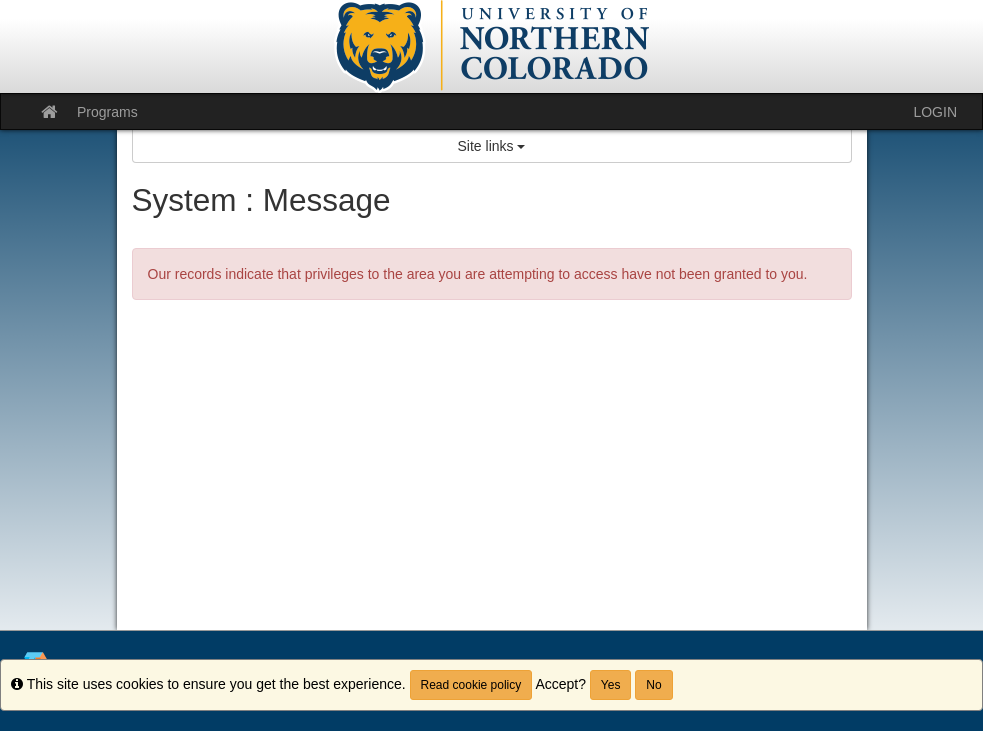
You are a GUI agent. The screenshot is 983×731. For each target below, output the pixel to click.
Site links (492, 146)
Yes (611, 685)
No (653, 685)
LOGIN (935, 112)
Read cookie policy (471, 685)
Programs (107, 112)
